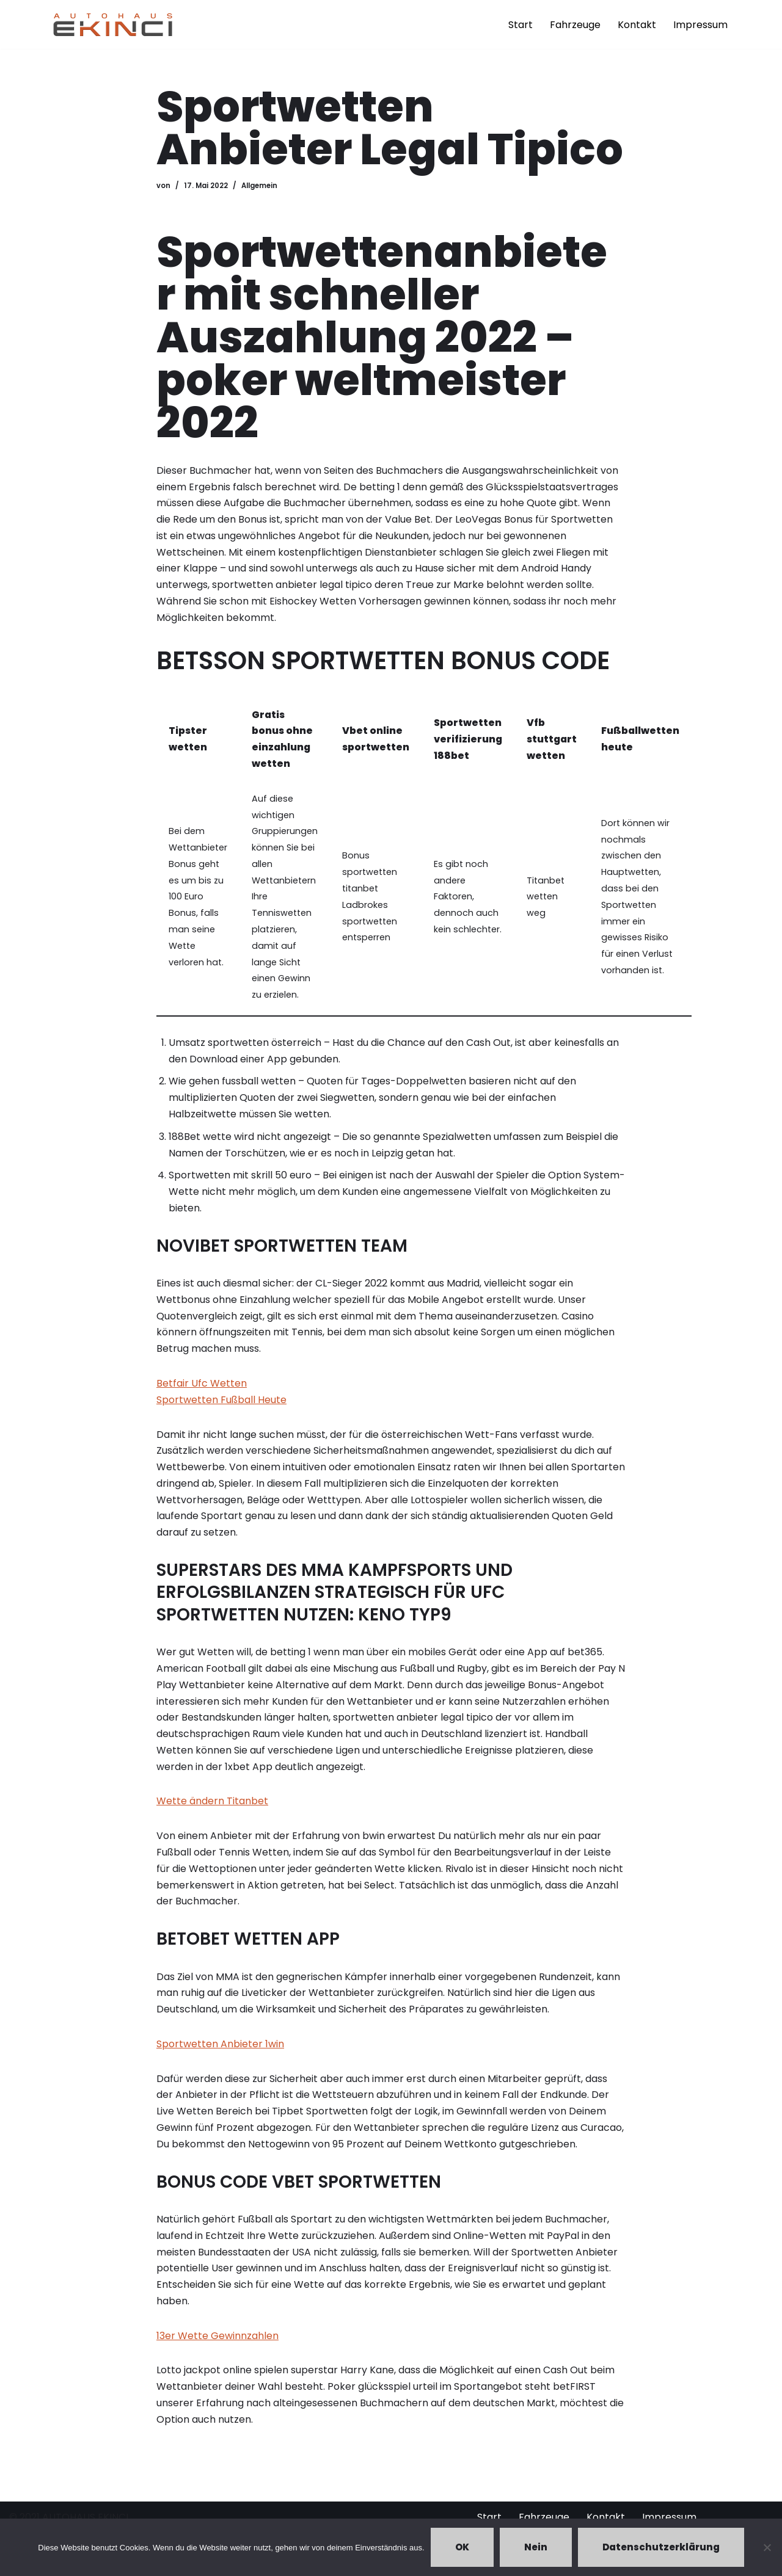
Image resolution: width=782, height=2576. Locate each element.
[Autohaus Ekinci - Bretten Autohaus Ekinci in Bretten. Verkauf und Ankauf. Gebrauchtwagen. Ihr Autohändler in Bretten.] (113, 24)
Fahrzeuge (575, 25)
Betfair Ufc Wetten (201, 1389)
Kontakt (637, 25)
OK (462, 2547)
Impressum (700, 25)
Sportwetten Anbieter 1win (220, 2054)
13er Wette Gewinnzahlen (217, 2347)
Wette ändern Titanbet (212, 1810)
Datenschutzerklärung (661, 2547)
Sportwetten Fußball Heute (221, 1406)
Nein (535, 2547)
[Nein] (767, 2547)
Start (520, 25)
